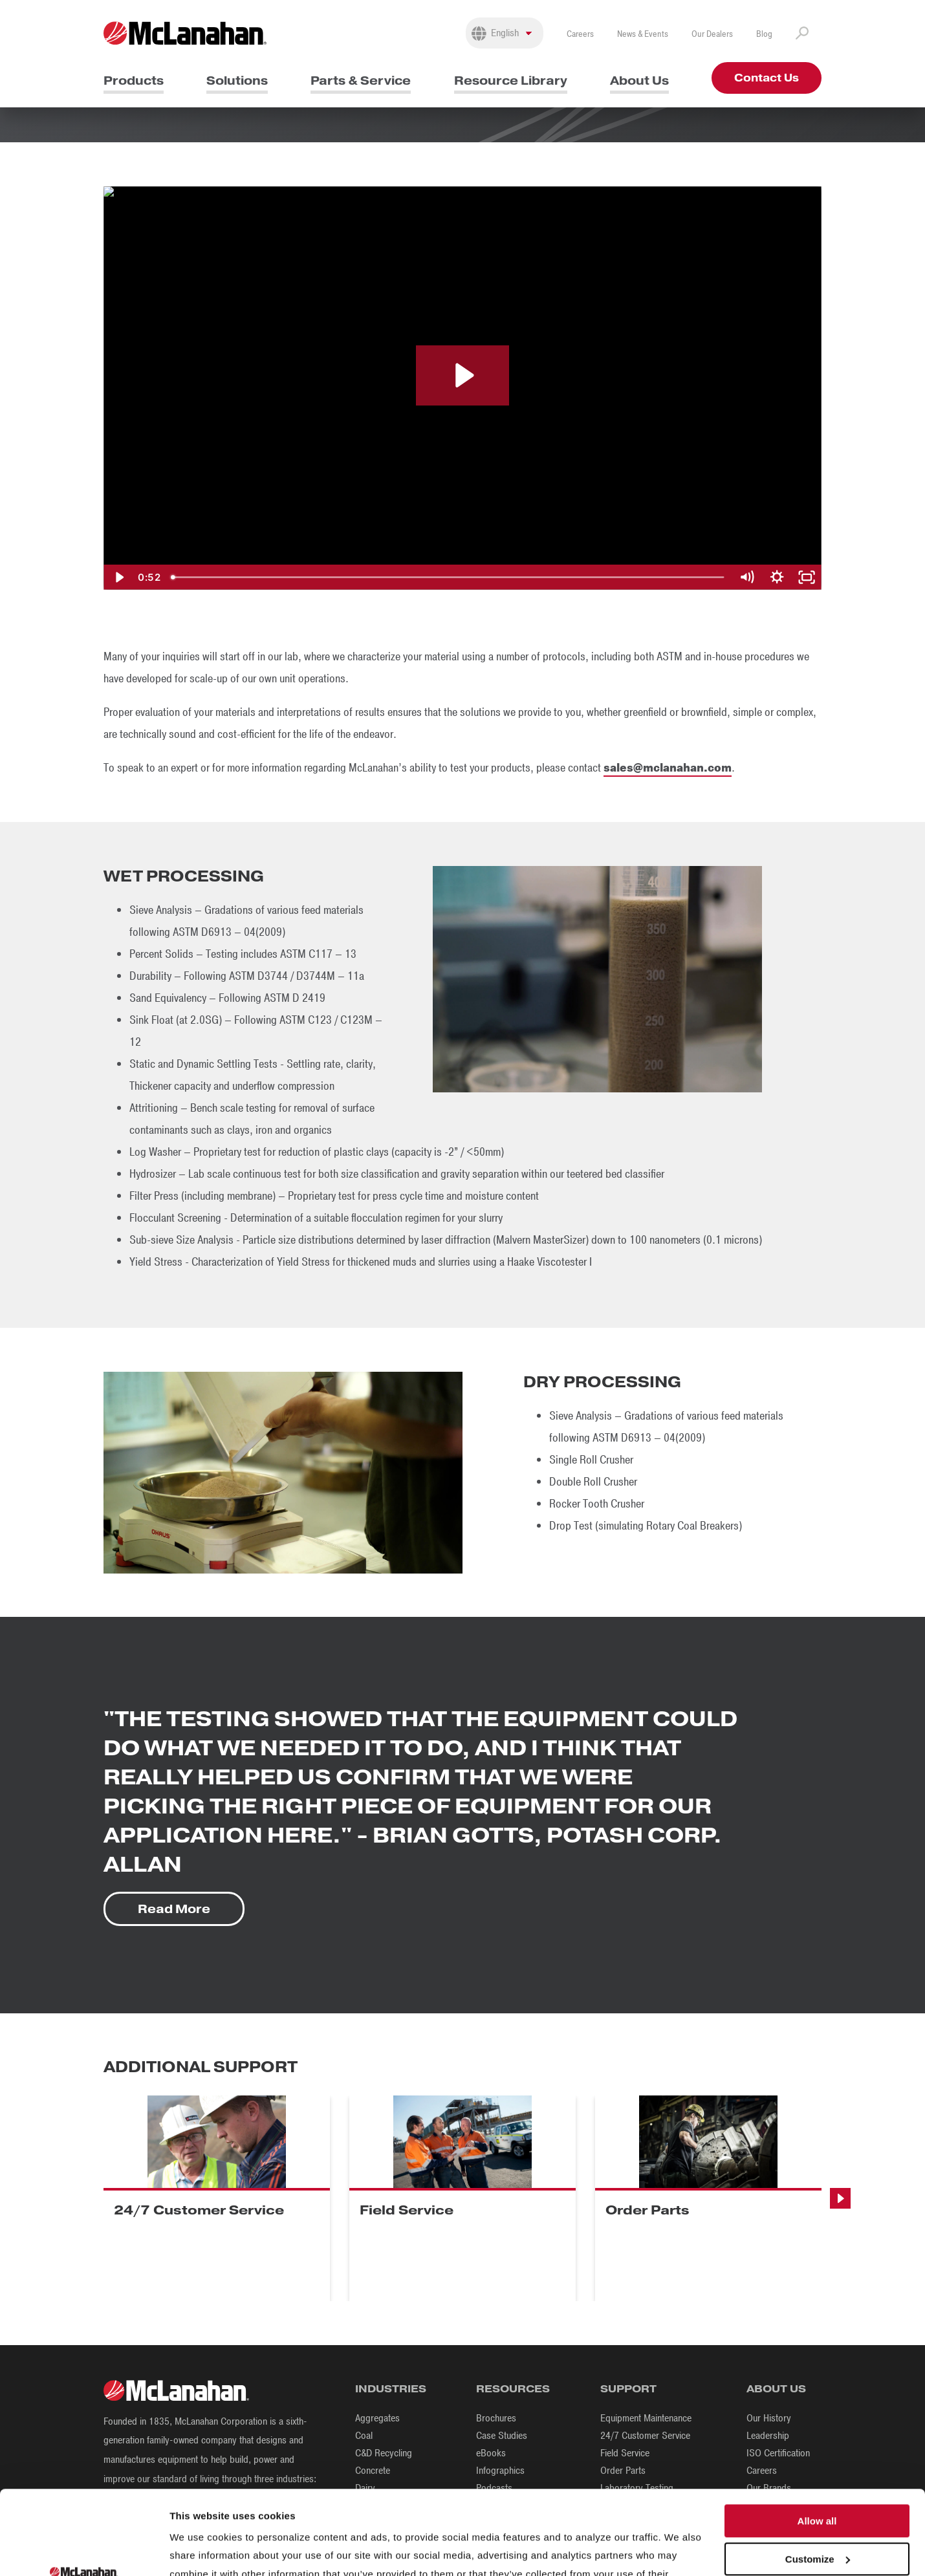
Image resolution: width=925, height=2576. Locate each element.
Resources (513, 2389)
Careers (580, 34)
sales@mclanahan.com (668, 767)
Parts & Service (360, 80)
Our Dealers (712, 34)
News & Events (642, 34)
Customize (817, 2479)
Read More (174, 1908)
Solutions (237, 80)
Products (133, 80)
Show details (199, 2550)
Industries (390, 2389)
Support (628, 2389)
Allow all (817, 2441)
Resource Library (510, 80)
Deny (817, 2518)
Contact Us (766, 78)
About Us (639, 80)
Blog (764, 34)
